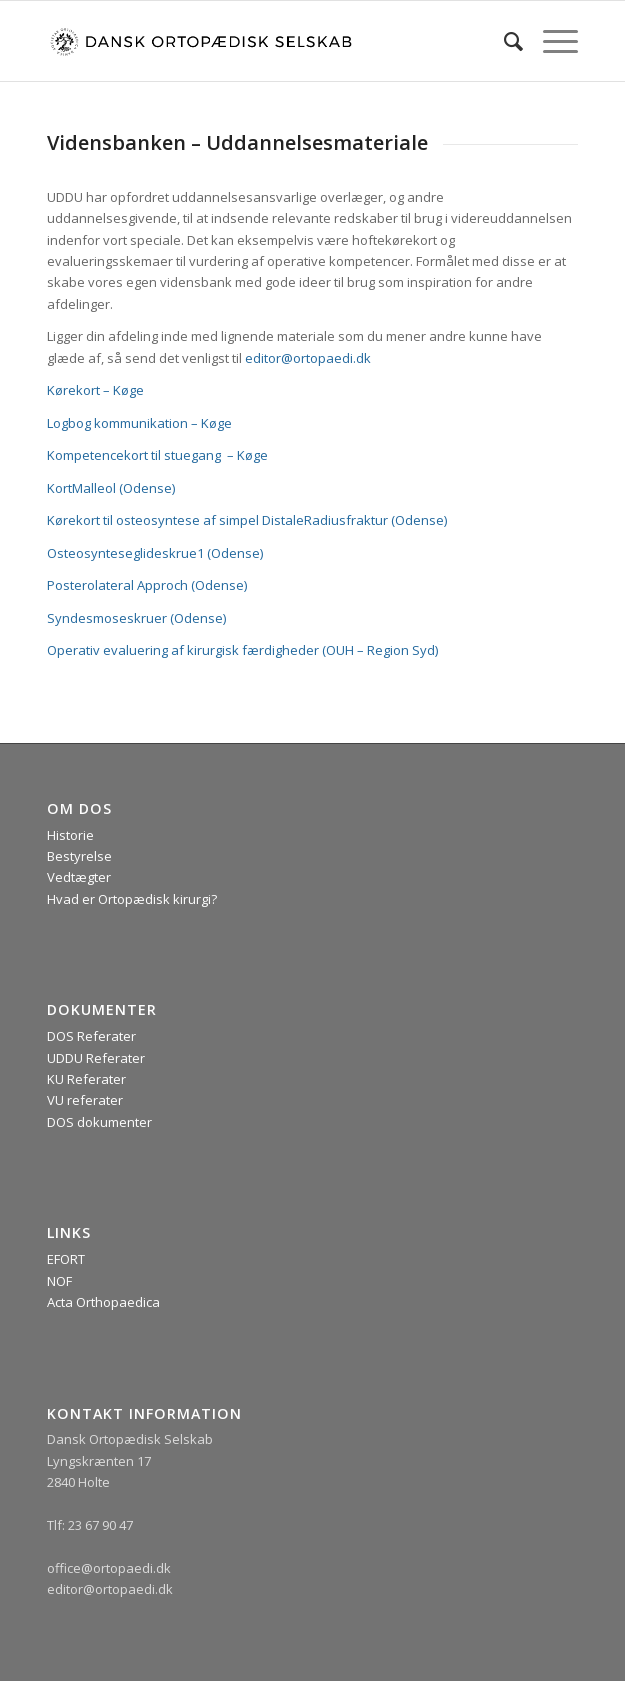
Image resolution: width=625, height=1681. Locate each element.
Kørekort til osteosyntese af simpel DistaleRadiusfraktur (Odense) (247, 520)
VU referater (85, 1100)
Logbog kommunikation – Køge (139, 423)
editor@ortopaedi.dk (308, 358)
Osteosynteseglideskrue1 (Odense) (155, 553)
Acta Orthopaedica (103, 1302)
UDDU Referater (96, 1058)
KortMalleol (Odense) (111, 488)
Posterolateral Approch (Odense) (147, 585)
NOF (59, 1281)
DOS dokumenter (99, 1122)
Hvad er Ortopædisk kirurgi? (132, 899)
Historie (70, 835)
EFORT (66, 1259)
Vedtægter (79, 877)
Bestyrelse (79, 856)
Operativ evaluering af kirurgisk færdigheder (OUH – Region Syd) (242, 650)
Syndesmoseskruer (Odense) (136, 618)
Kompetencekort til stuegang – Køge (157, 455)
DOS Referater (91, 1036)
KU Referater (86, 1079)
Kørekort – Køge (95, 390)
